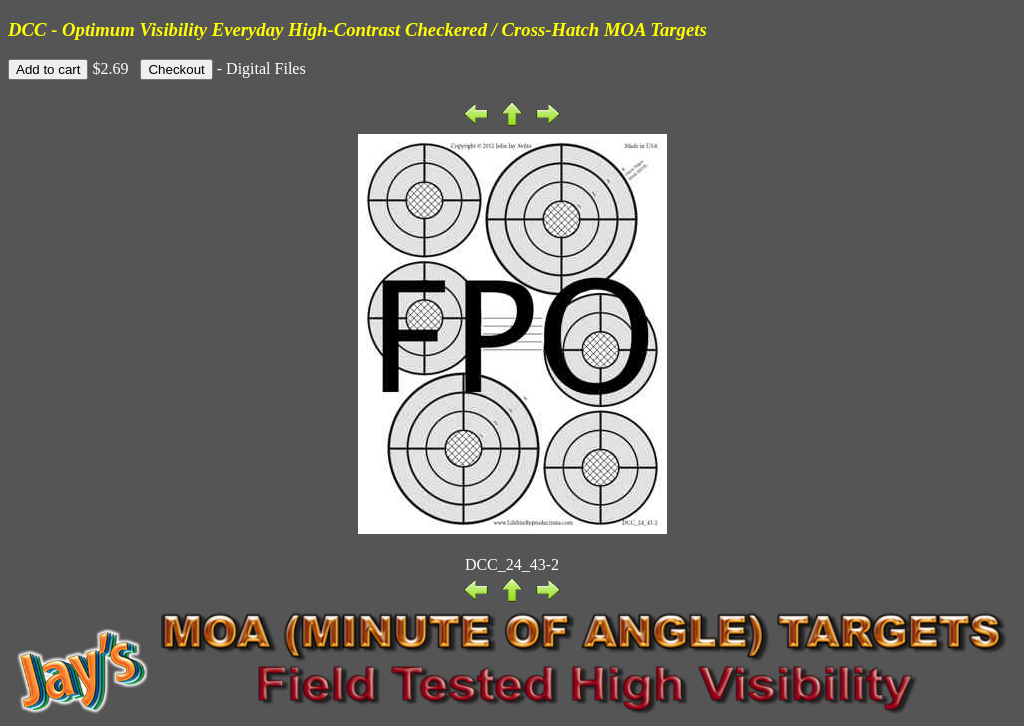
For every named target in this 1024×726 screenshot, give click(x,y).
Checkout (176, 69)
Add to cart (48, 69)
